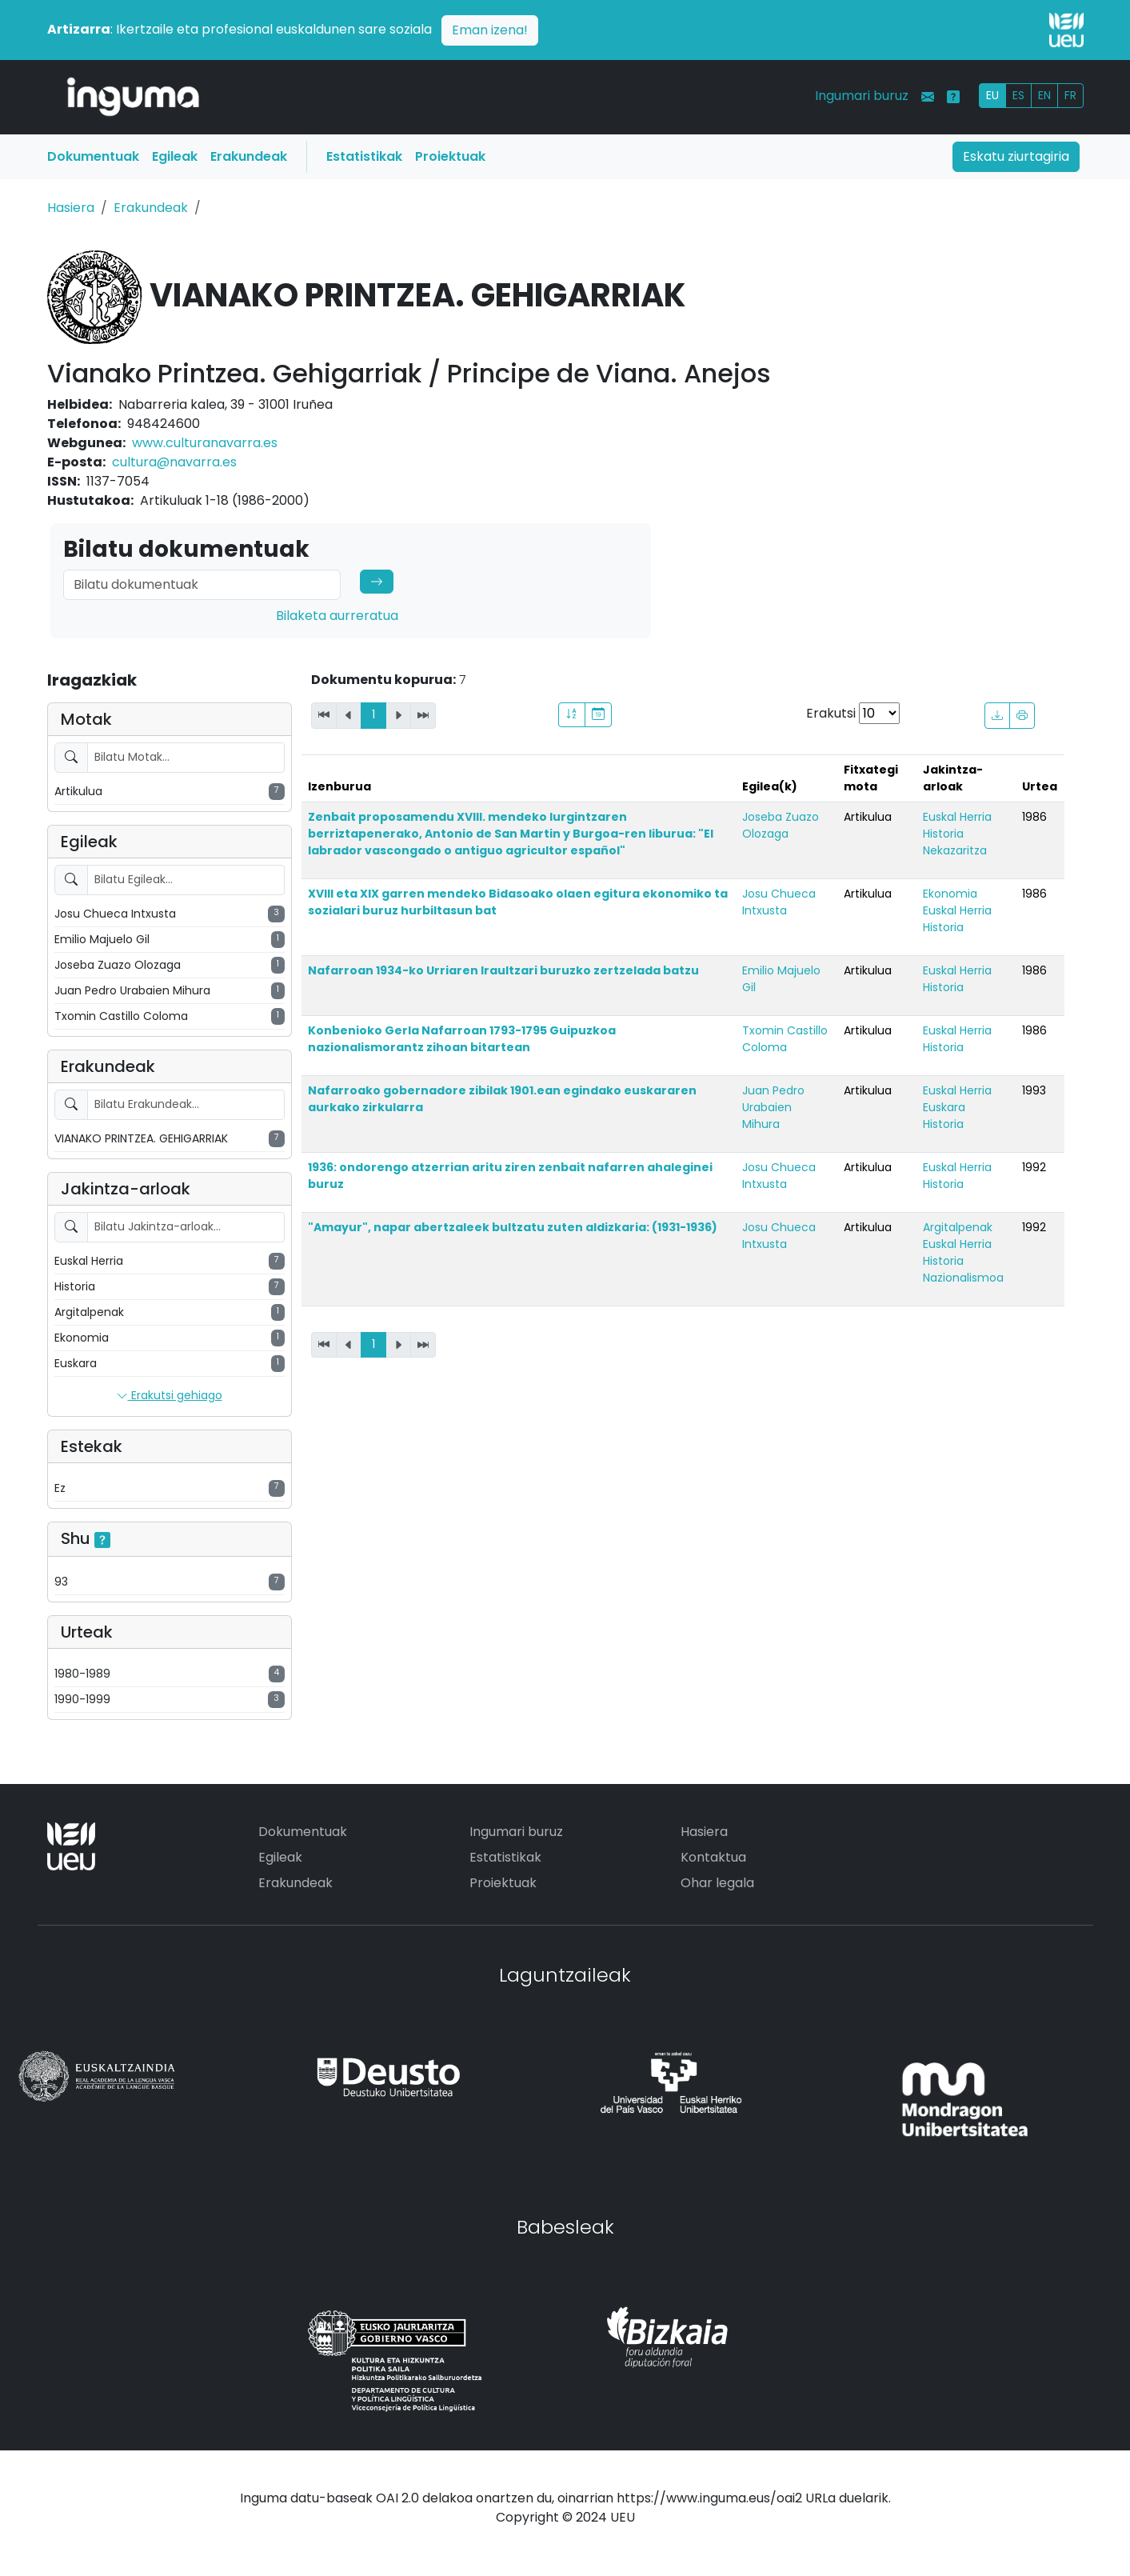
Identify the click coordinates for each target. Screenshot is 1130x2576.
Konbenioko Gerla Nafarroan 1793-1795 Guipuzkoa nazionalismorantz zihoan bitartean (462, 1038)
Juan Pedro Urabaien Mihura (773, 1107)
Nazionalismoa (963, 1278)
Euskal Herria (957, 817)
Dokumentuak (93, 156)
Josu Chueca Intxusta (779, 902)
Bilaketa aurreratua (337, 615)
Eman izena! (490, 30)
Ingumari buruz (861, 95)
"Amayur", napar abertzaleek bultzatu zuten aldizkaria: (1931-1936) (512, 1227)
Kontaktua (713, 1857)
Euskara (944, 1107)
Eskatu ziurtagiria (1016, 156)
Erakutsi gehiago (169, 1396)
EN (1044, 95)
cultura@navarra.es (174, 462)
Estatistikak (364, 156)
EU (992, 95)
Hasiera (70, 207)
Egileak (175, 156)
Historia (943, 834)
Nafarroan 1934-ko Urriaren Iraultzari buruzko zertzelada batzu (503, 970)
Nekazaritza (955, 850)
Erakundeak (248, 156)
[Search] (202, 585)
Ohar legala (717, 1883)
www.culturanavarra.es (205, 443)
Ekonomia (950, 894)
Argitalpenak (957, 1227)
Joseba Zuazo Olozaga (780, 825)
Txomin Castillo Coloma (785, 1038)
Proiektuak (450, 156)
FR (1070, 95)
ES (1018, 95)
